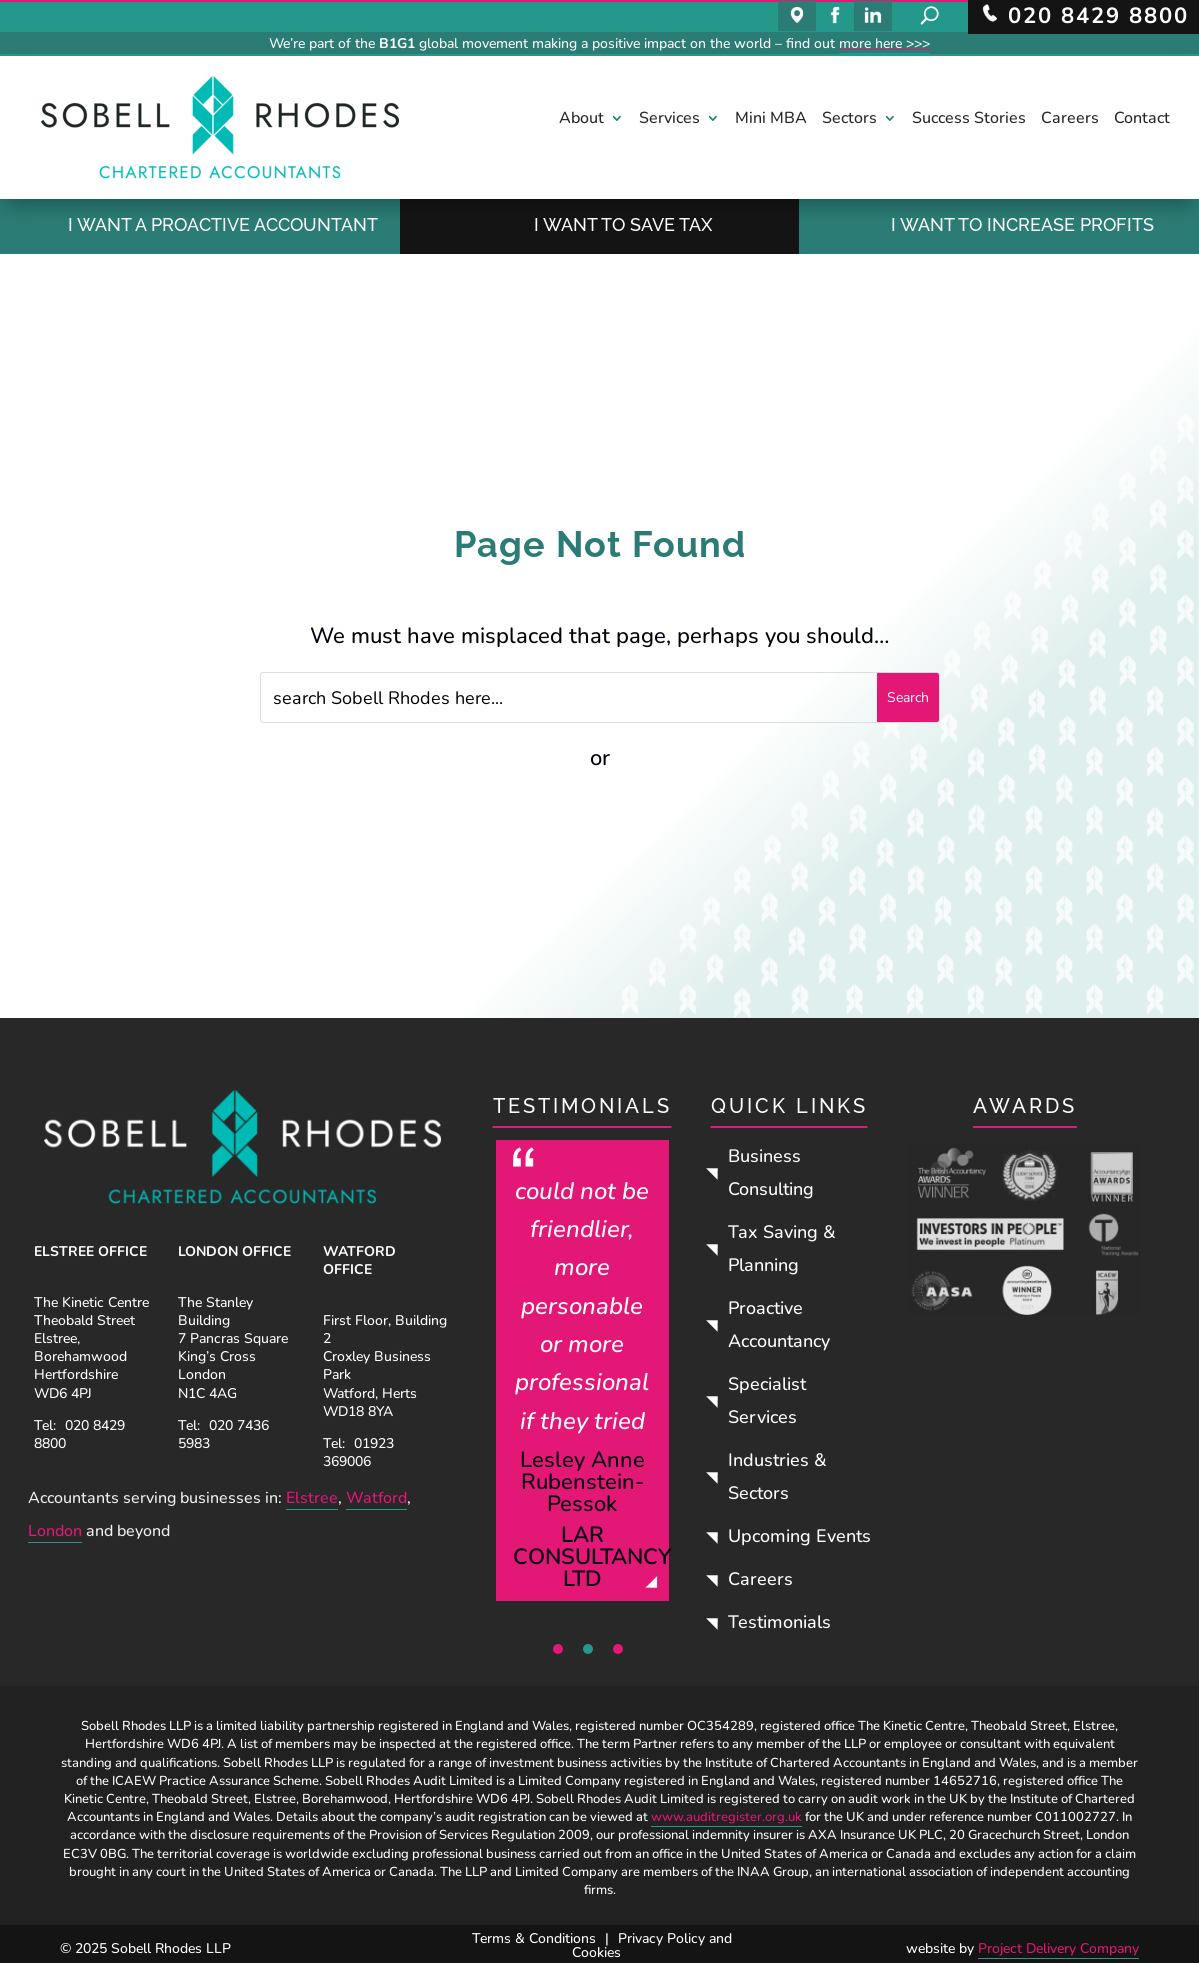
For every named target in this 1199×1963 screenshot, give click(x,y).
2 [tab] (588, 1649)
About (581, 120)
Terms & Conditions (534, 1938)
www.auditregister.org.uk (726, 1817)
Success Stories (969, 120)
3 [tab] (618, 1649)
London (55, 1531)
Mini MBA (771, 120)
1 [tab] (558, 1649)
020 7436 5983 (223, 1434)
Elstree (312, 1498)
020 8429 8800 (79, 1434)
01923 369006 (358, 1452)
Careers (1070, 120)
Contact (1142, 120)
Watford (376, 1498)
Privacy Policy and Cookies (652, 1945)
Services (669, 120)
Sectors (849, 120)
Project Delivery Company (1058, 1948)
